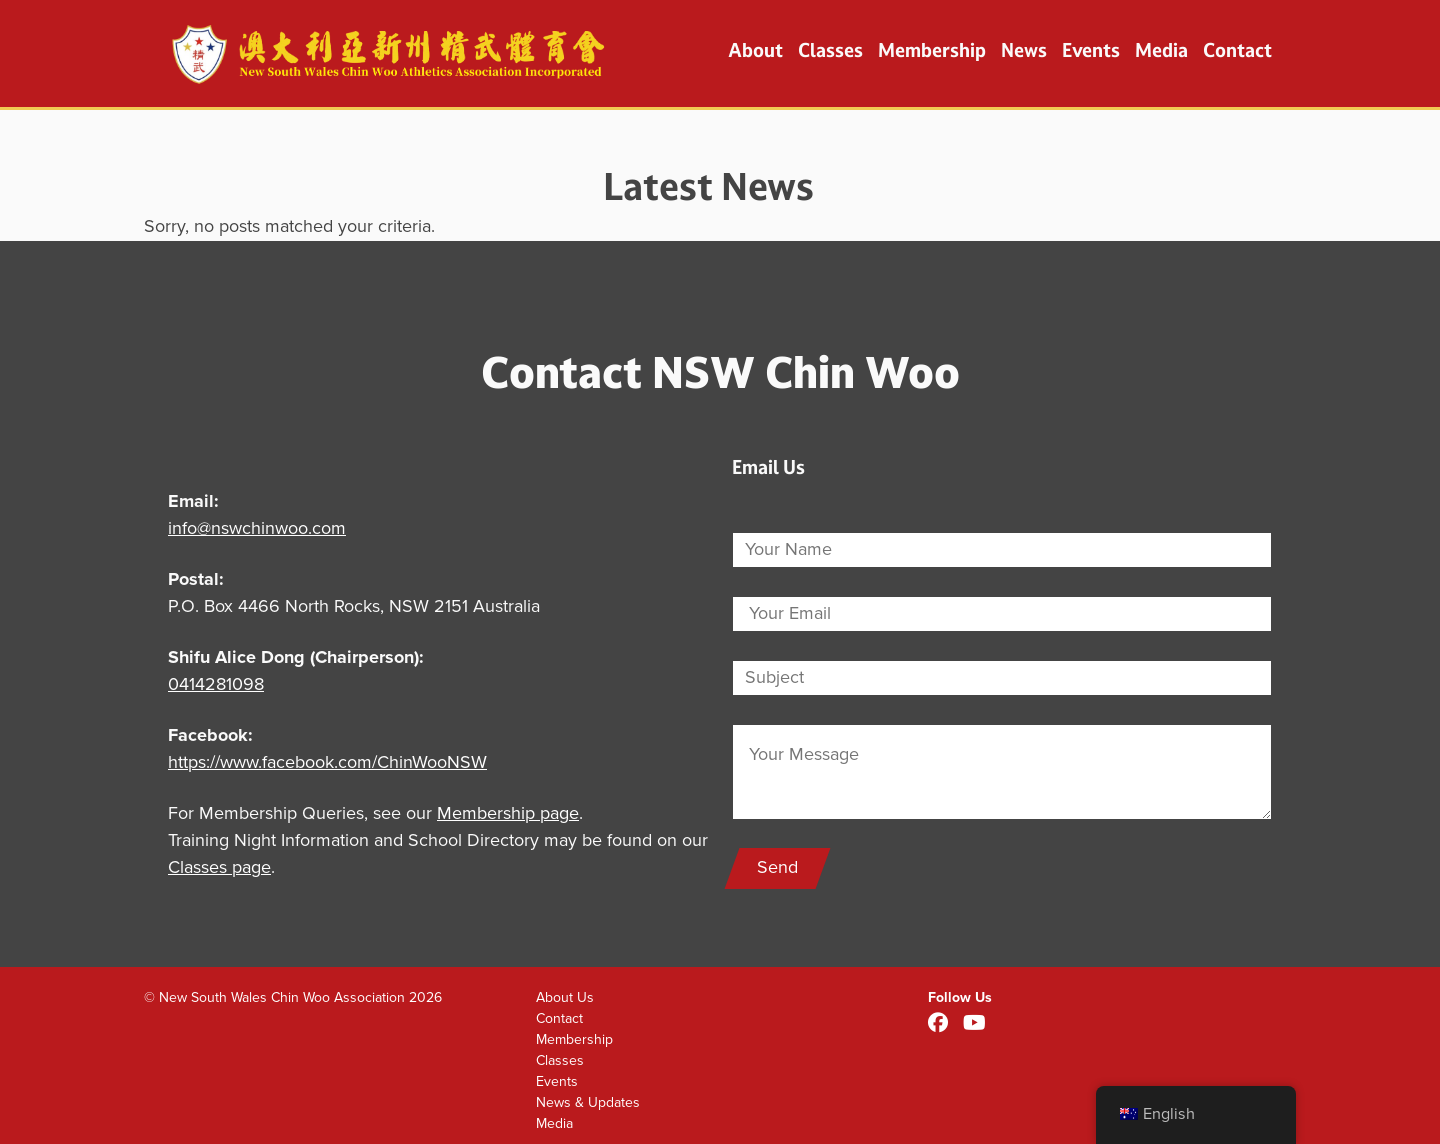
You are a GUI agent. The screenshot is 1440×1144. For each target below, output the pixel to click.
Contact (1237, 50)
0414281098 (216, 685)
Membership (932, 50)
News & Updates (588, 1102)
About (755, 50)
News (1024, 50)
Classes (830, 50)
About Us (565, 997)
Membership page (508, 814)
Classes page (219, 868)
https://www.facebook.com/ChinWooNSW (327, 763)
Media (1161, 50)
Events (1091, 50)
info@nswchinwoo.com (257, 529)
